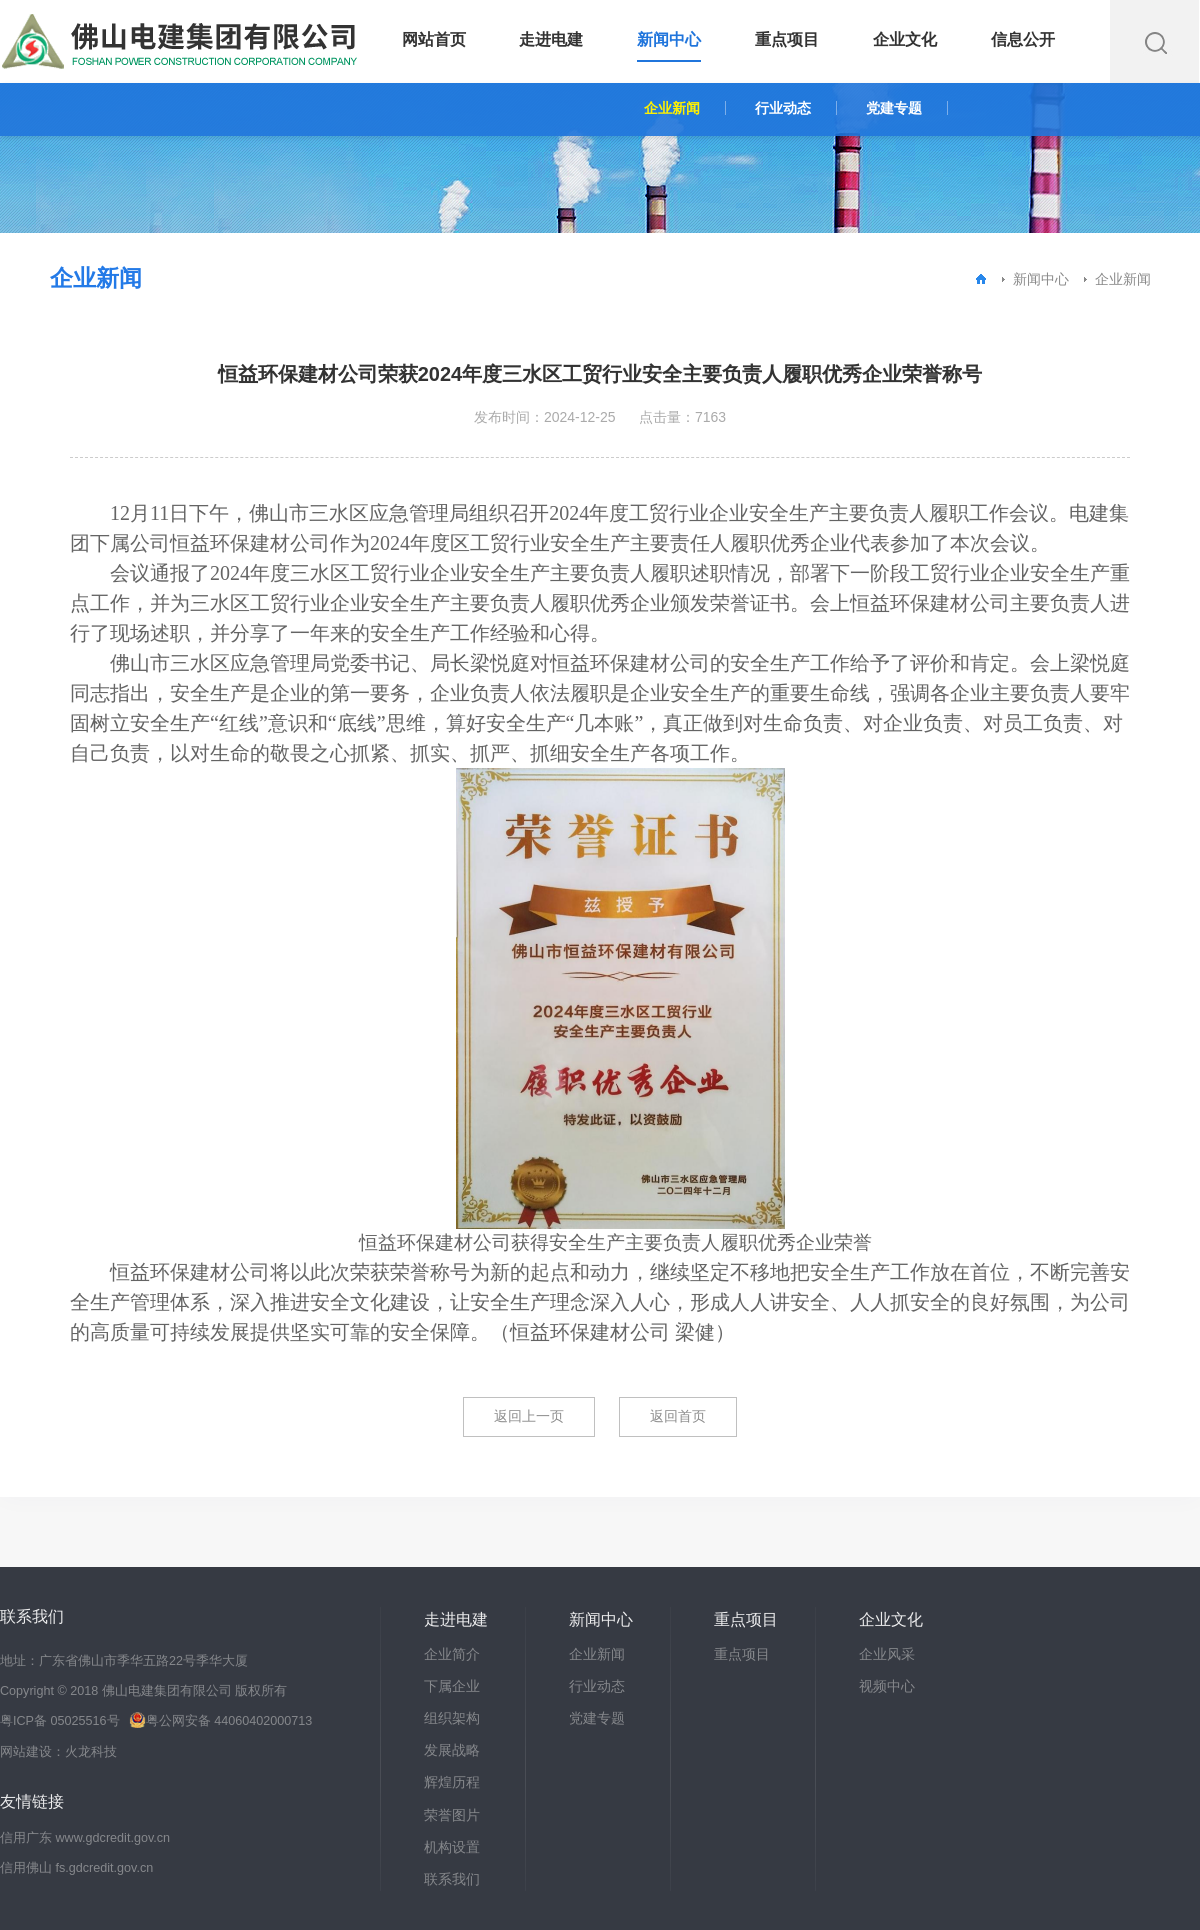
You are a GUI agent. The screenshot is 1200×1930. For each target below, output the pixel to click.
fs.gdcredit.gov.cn (105, 1868)
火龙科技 (91, 1752)
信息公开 (1023, 39)
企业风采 (887, 1654)
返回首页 (678, 1416)
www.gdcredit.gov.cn (113, 1838)
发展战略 (452, 1750)
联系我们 (452, 1879)
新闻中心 (669, 39)
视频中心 (887, 1686)
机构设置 (452, 1847)
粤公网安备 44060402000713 (220, 1721)
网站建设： (32, 1752)
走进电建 (551, 39)
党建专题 (894, 108)
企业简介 (452, 1654)
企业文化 (905, 39)
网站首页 (434, 39)
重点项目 (787, 39)
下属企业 (452, 1686)
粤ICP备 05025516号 (60, 1721)
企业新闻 (672, 108)
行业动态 (783, 108)
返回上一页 (529, 1416)
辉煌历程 (452, 1782)
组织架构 (452, 1718)
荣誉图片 (452, 1815)
